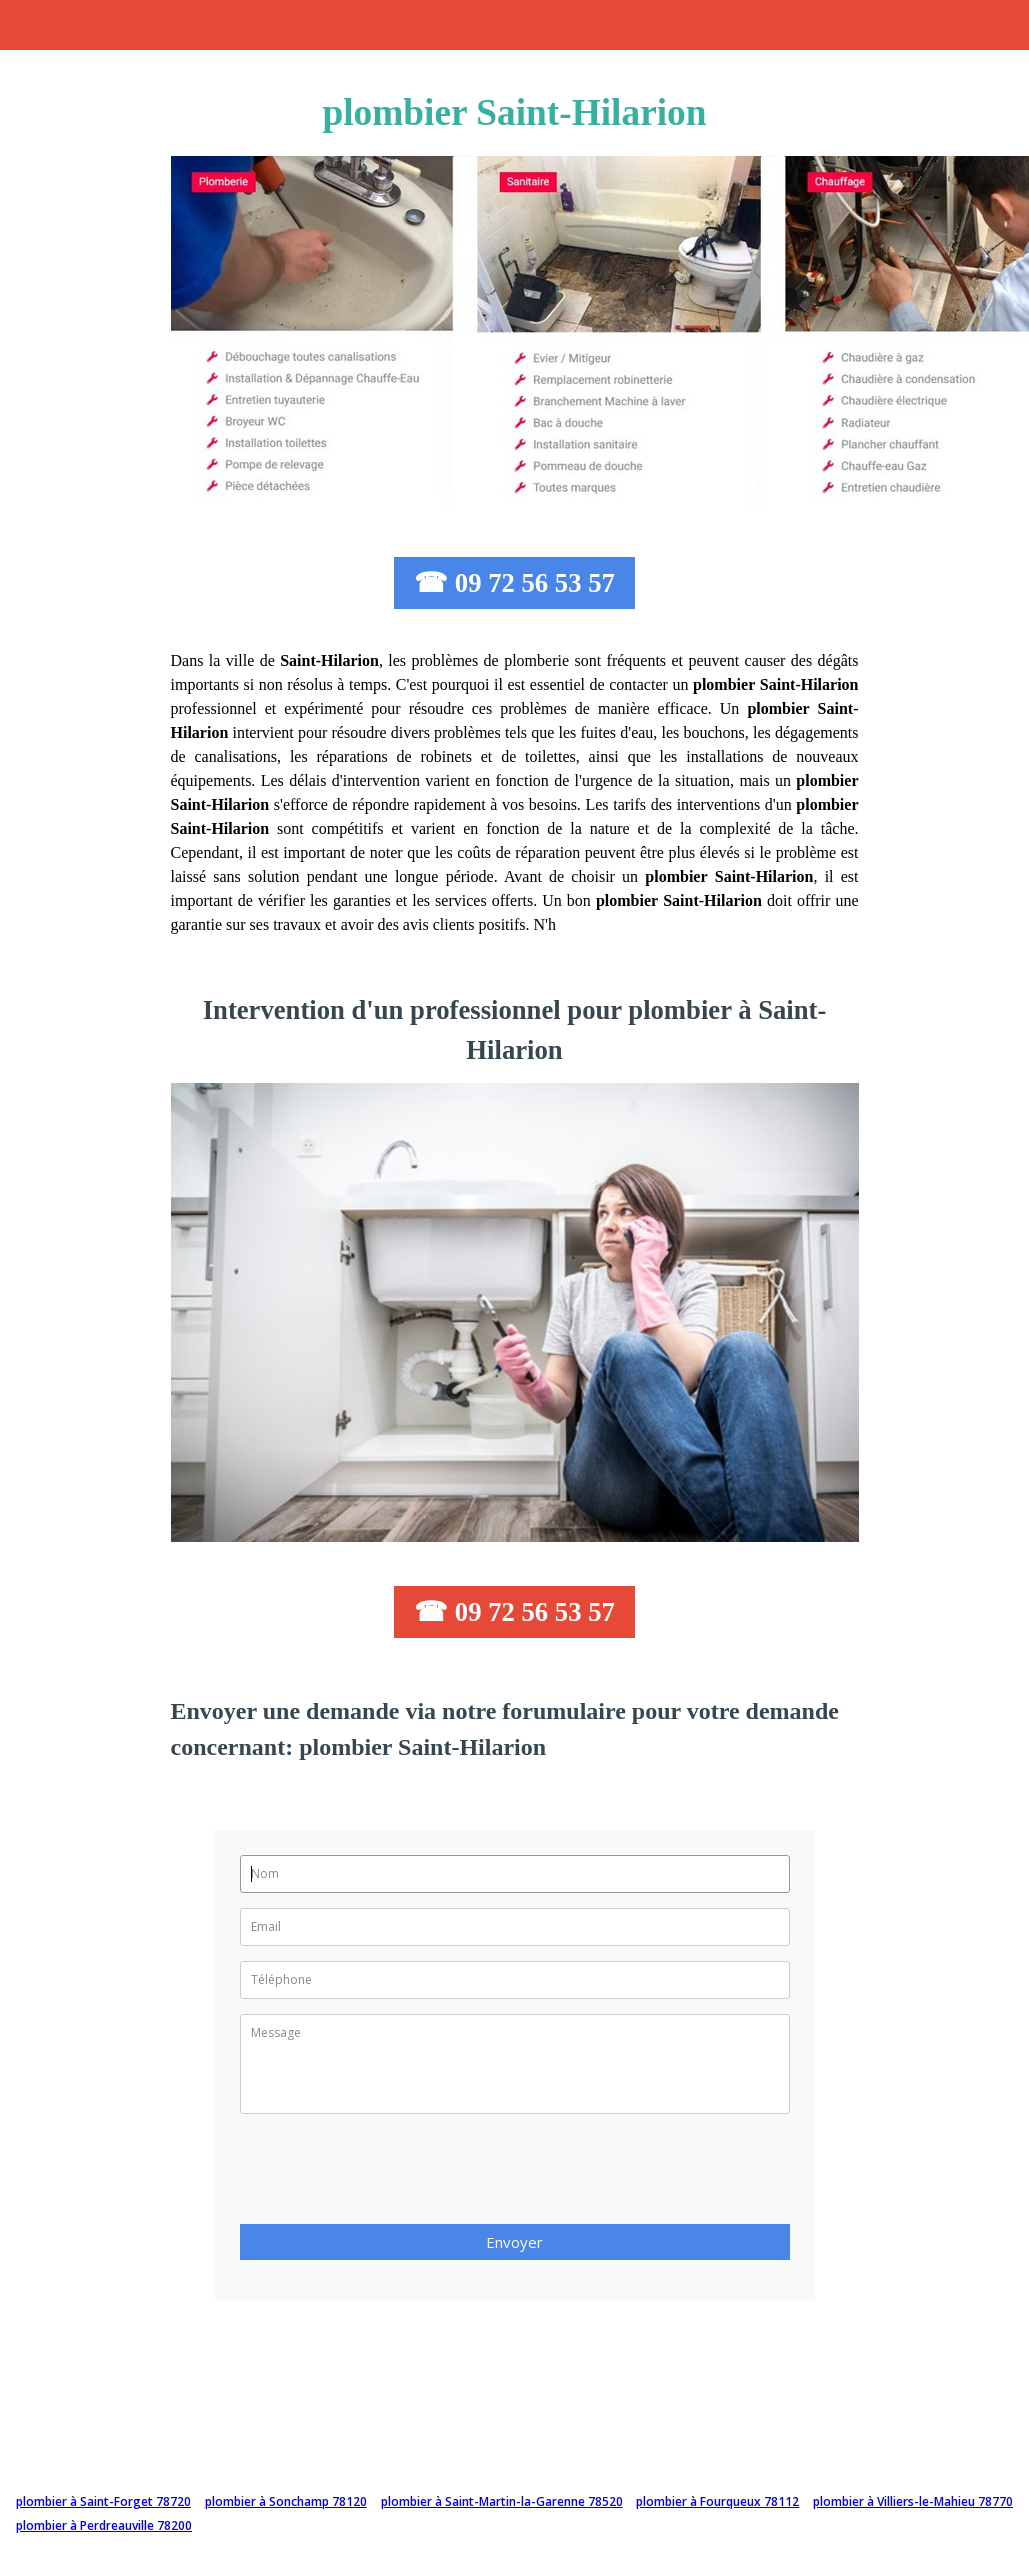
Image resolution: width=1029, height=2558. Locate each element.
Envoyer (514, 2242)
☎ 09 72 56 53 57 (514, 583)
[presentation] (392, 2175)
